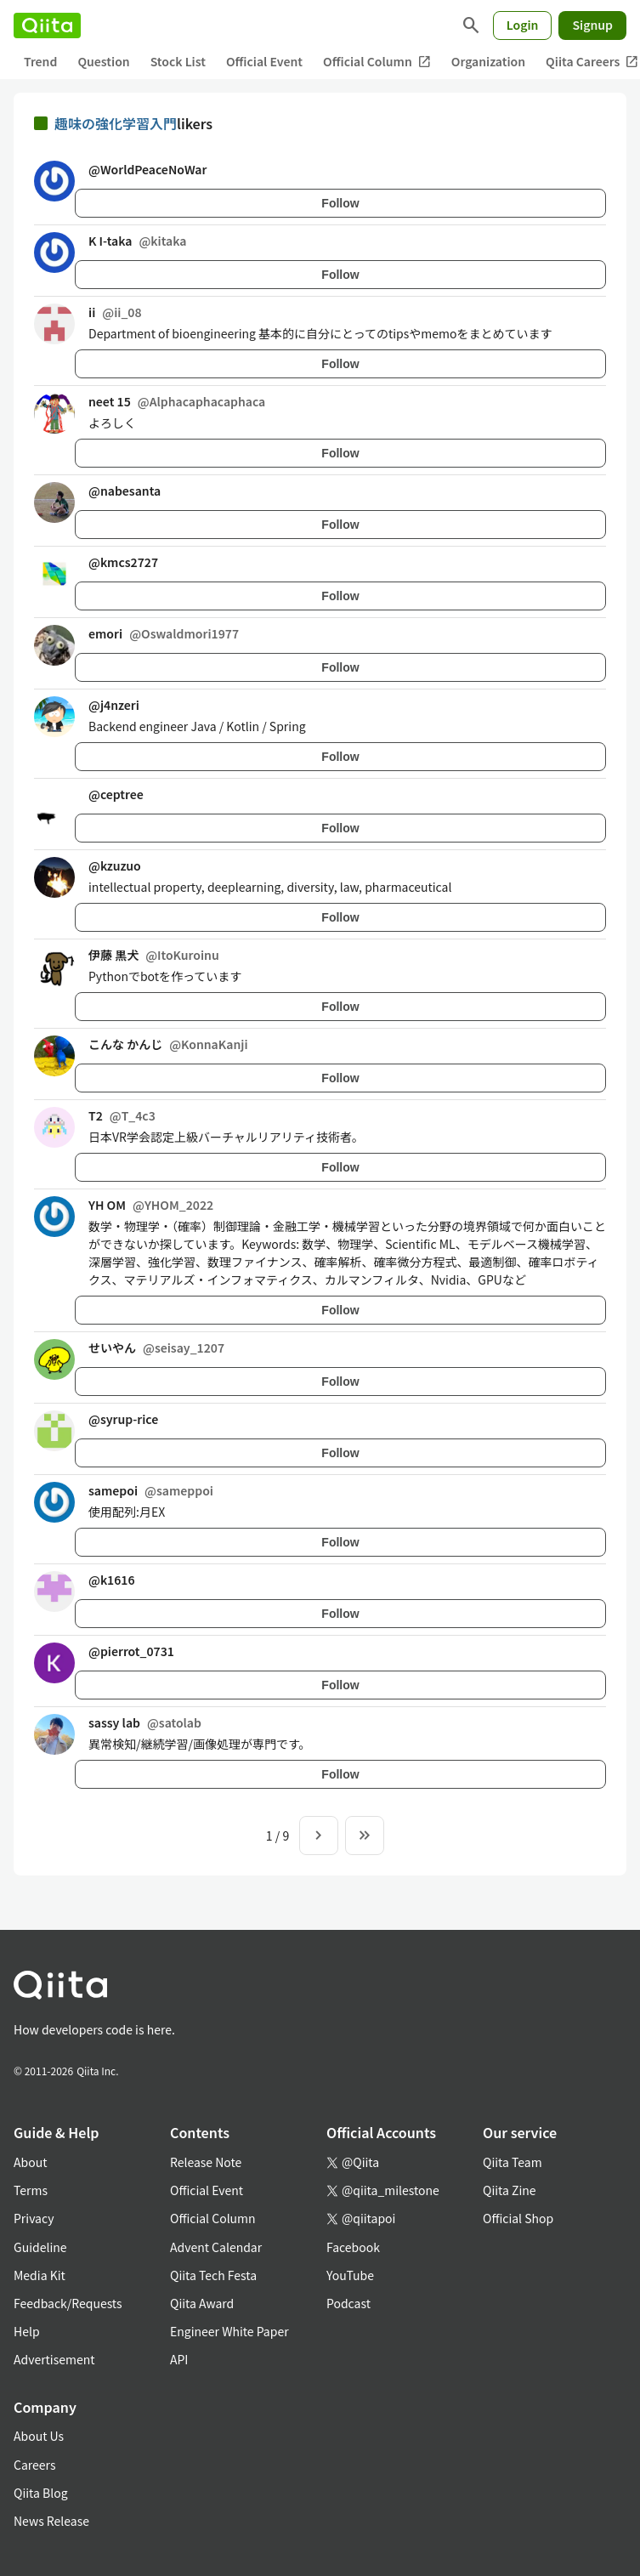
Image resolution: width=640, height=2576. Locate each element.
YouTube (350, 2275)
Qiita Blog (41, 2492)
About (30, 2161)
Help (27, 2331)
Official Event (264, 61)
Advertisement (54, 2359)
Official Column (377, 62)
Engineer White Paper (229, 2331)
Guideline (40, 2246)
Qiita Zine (509, 2190)
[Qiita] (47, 25)
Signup (592, 24)
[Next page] (318, 1835)
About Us (39, 2435)
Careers (34, 2464)
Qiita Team (512, 2161)
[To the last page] (364, 1835)
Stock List (178, 61)
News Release (51, 2520)
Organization (488, 61)
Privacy (34, 2218)
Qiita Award (202, 2303)
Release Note (205, 2161)
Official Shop (518, 2218)
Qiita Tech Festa (213, 2275)
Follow (340, 203)
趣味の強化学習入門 (115, 123)
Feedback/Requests (68, 2303)
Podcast (348, 2303)
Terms (31, 2190)
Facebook (353, 2246)
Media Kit (39, 2275)
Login (523, 24)
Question (103, 61)
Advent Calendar (216, 2246)
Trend (40, 61)
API (179, 2359)
